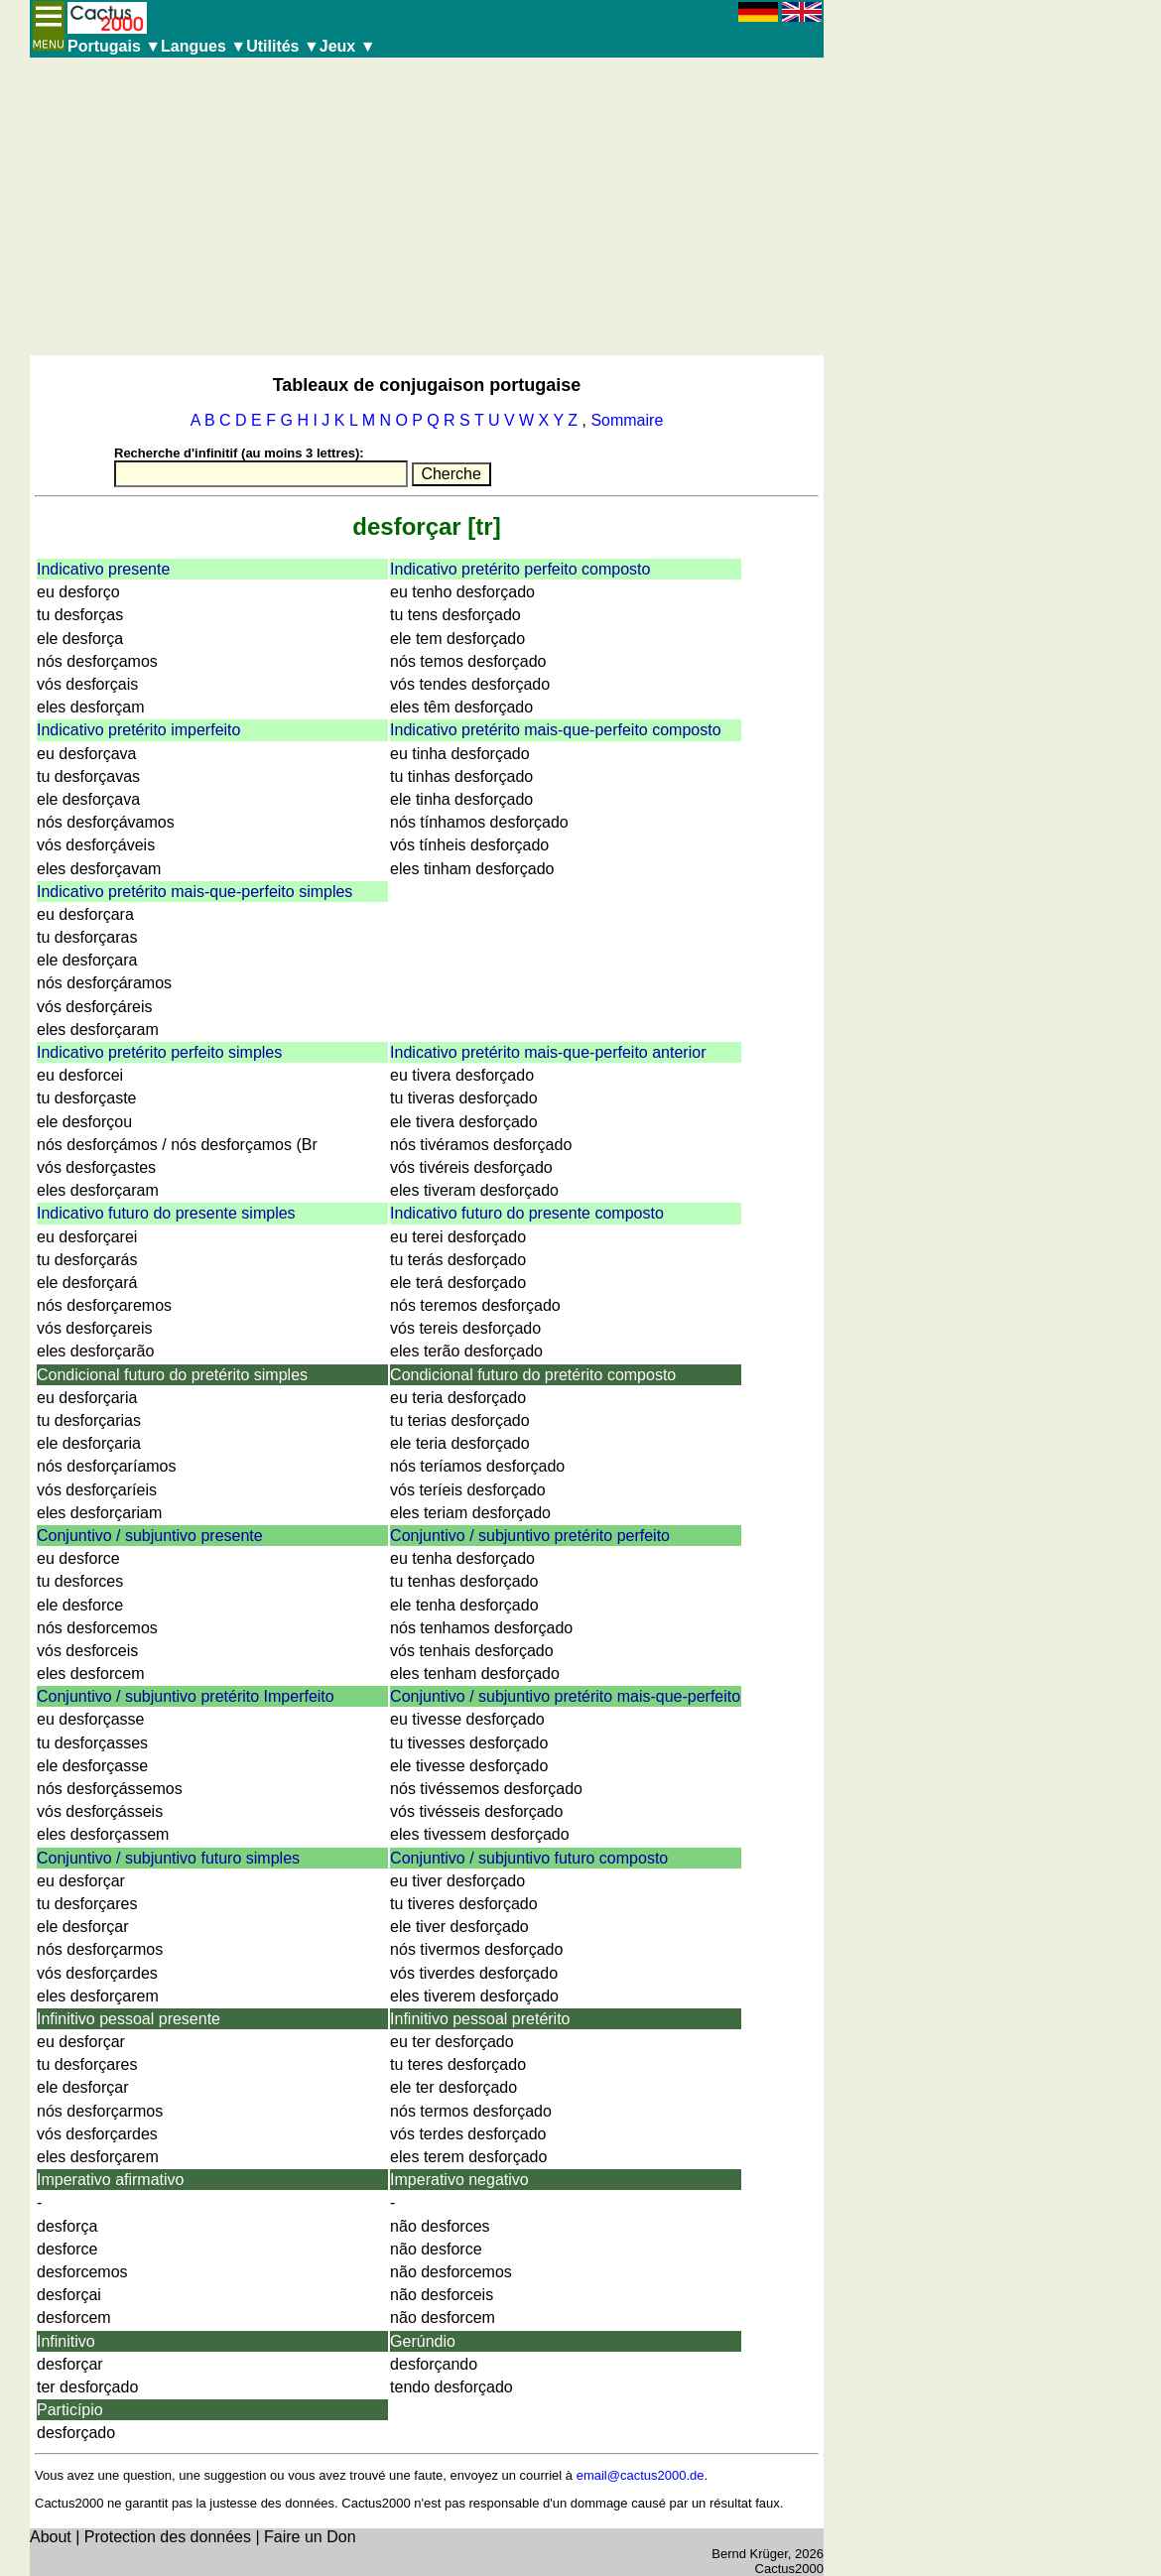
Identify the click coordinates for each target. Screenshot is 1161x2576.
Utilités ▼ (283, 46)
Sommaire (626, 420)
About (50, 2536)
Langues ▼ (203, 46)
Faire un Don (310, 2536)
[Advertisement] (427, 206)
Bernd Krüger (749, 2553)
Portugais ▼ (114, 46)
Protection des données (167, 2536)
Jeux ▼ (348, 46)
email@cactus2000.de (641, 2475)
